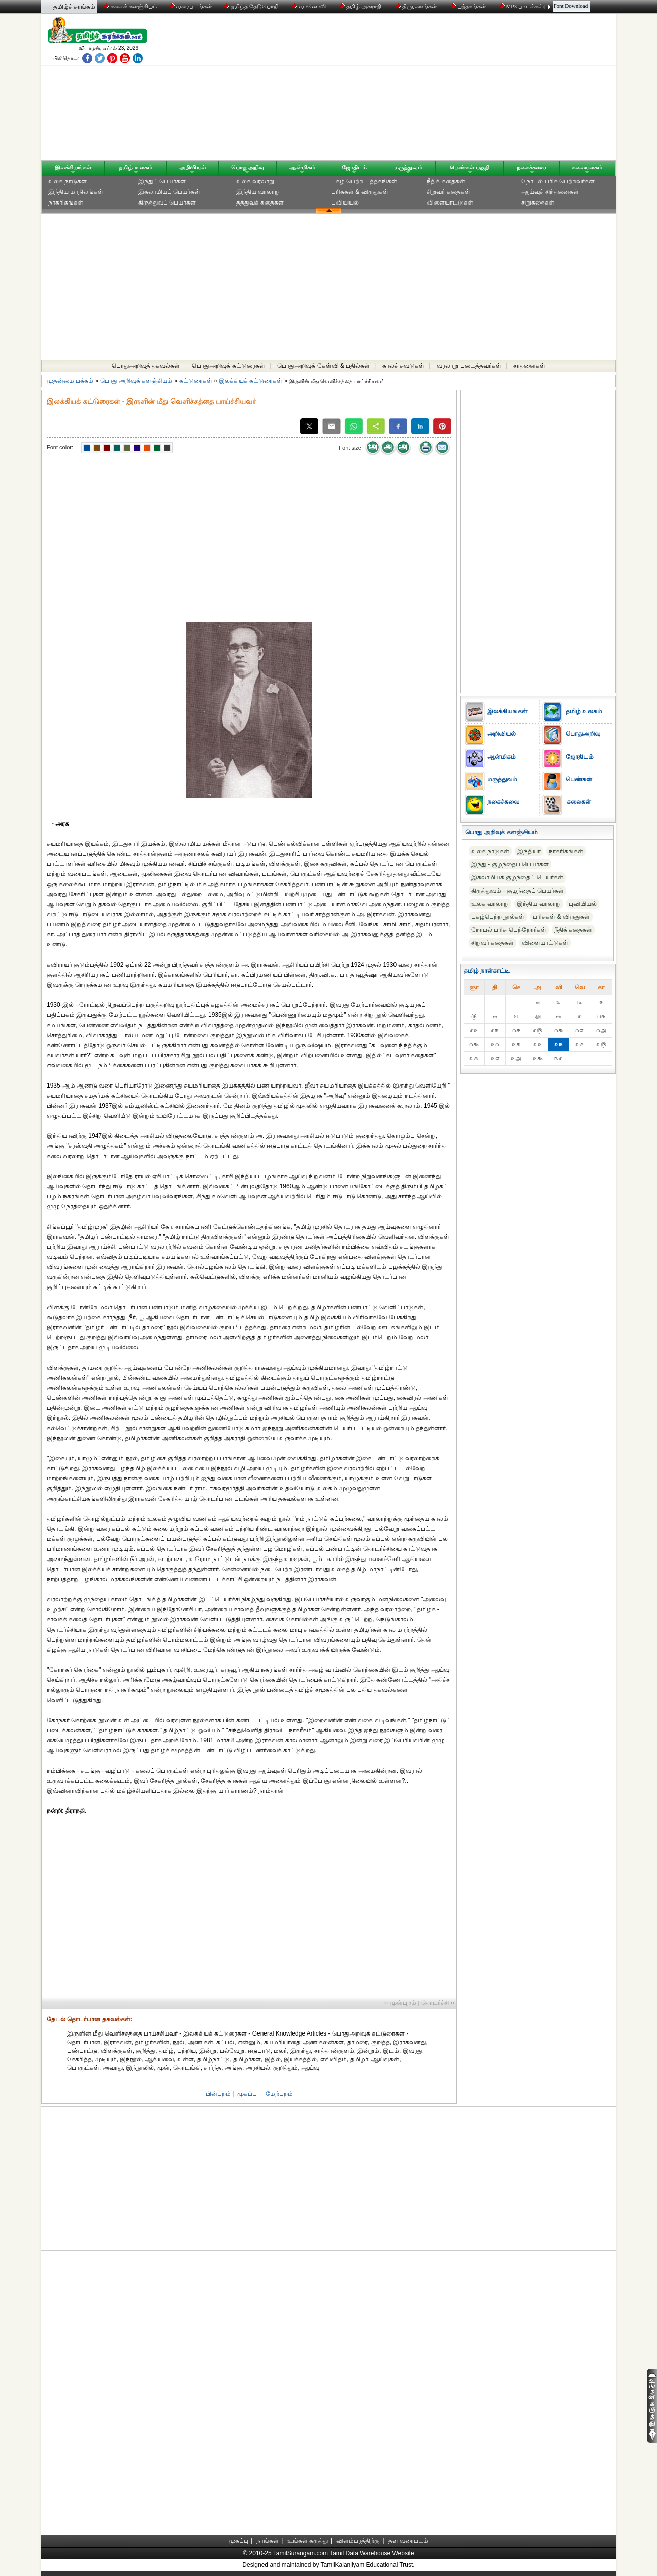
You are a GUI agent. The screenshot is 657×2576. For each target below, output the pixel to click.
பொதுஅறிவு (247, 167)
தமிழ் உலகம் (135, 167)
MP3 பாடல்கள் (522, 6)
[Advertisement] (424, 89)
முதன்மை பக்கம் (70, 380)
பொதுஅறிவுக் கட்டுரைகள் (228, 365)
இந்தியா (529, 851)
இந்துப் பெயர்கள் (162, 181)
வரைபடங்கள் (190, 6)
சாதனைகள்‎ (529, 365)
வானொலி (309, 6)
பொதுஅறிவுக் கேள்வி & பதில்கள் (323, 365)
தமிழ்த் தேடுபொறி (251, 6)
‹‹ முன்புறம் (400, 2002)
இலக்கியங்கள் (73, 167)
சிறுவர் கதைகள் (448, 191)
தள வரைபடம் (408, 2540)
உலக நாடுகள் (67, 181)
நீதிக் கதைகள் (446, 181)
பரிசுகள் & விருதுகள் (359, 191)
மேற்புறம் (279, 2093)
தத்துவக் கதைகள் (260, 202)
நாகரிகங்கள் (65, 202)
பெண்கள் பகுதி (469, 167)
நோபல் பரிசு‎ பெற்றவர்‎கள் (558, 181)
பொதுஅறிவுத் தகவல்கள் (146, 365)
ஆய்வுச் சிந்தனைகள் (549, 191)
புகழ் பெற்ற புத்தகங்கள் (364, 181)
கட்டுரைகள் (195, 380)
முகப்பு (247, 2093)
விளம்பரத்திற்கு (358, 2540)
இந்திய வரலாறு (258, 191)
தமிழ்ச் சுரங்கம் (74, 6)
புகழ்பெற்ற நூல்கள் (497, 916)
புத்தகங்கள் (469, 6)
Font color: (60, 447)
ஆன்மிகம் (302, 167)
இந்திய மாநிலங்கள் (75, 191)
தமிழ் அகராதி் (361, 6)
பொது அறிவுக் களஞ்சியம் (136, 380)
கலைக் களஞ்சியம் (130, 6)
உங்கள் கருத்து (307, 2540)
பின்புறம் (218, 2093)
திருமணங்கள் (417, 6)
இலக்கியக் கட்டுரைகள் (250, 380)
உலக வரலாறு (255, 181)
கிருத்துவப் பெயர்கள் (167, 202)
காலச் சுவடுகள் (403, 365)
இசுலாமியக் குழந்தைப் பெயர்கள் (517, 877)
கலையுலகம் (587, 167)
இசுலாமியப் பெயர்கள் (169, 191)
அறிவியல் (192, 167)
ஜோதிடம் (354, 167)
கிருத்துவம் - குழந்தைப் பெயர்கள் (517, 890)
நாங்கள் (267, 2540)
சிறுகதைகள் (537, 202)
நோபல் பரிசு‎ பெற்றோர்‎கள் (508, 929)
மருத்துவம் (408, 167)
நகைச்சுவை (531, 167)
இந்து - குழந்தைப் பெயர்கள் (510, 864)
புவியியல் (345, 202)
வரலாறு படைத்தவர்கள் (469, 365)
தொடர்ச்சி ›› (437, 2002)
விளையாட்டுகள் (450, 202)
